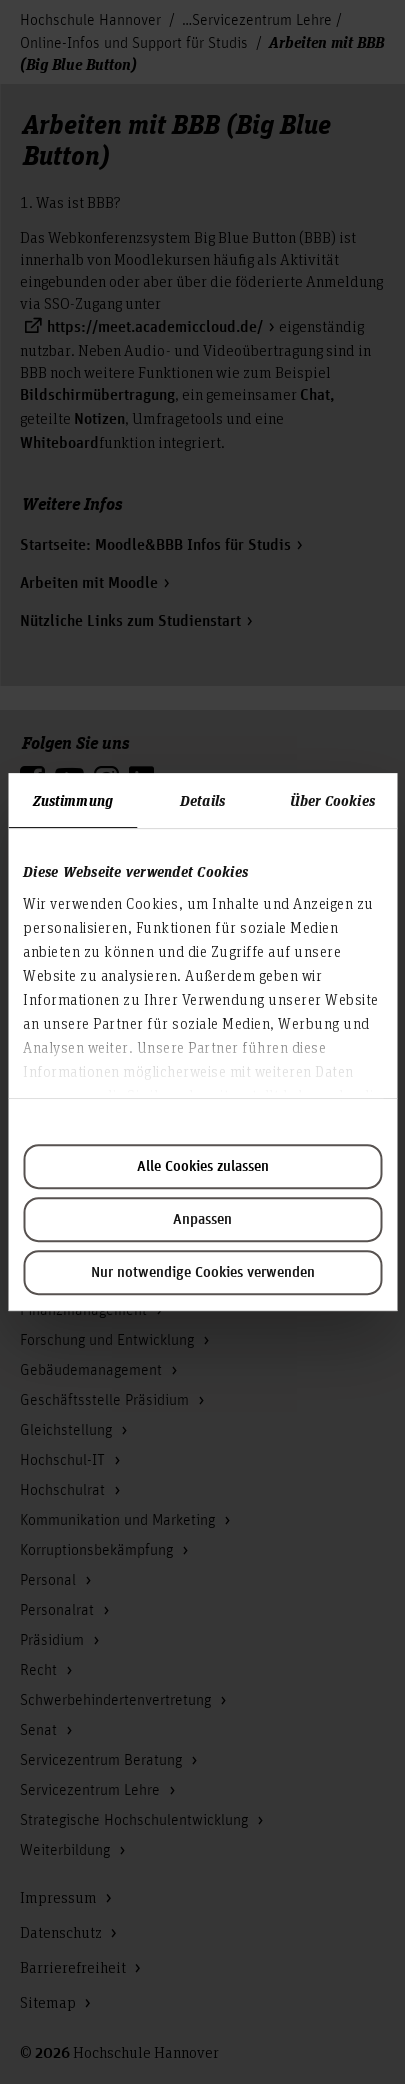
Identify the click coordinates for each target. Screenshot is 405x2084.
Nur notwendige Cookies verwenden (203, 1273)
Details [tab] (202, 800)
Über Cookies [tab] (332, 800)
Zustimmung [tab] (73, 800)
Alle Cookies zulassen (203, 1167)
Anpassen (202, 1220)
